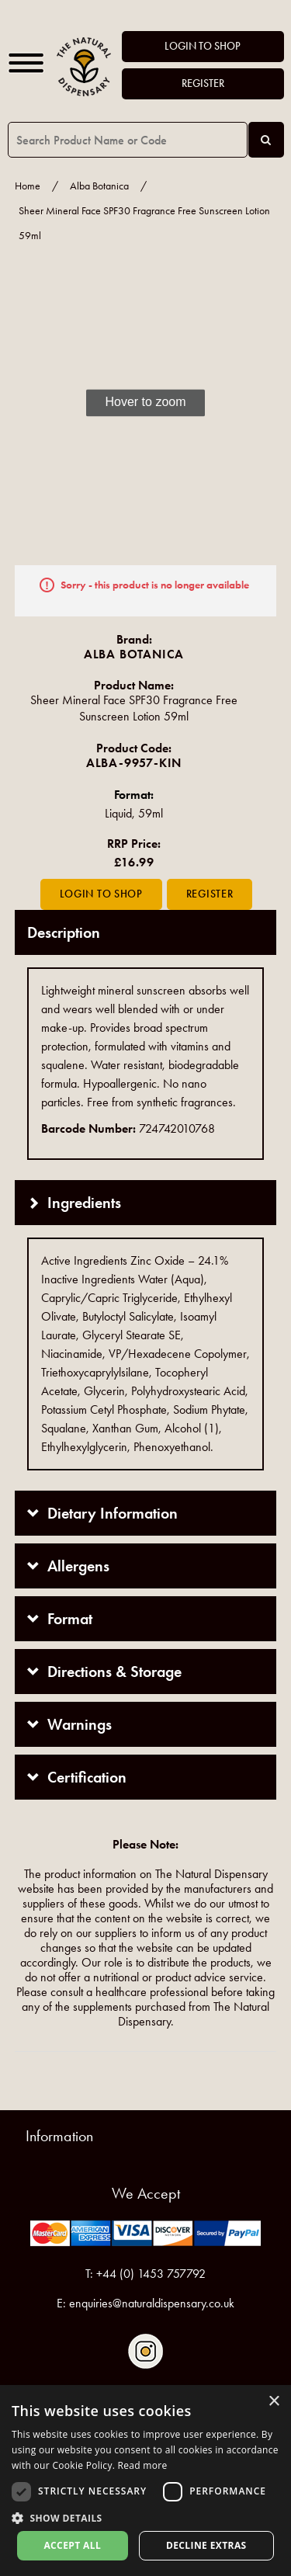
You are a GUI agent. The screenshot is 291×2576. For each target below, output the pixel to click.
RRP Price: (134, 843)
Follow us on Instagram (145, 2351)
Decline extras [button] (206, 2545)
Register (203, 83)
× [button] (273, 2402)
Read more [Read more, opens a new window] (143, 2465)
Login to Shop (203, 46)
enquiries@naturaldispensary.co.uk (151, 2303)
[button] (145, 2517)
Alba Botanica (99, 186)
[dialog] (145, 2480)
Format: (134, 794)
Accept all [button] (72, 2545)
